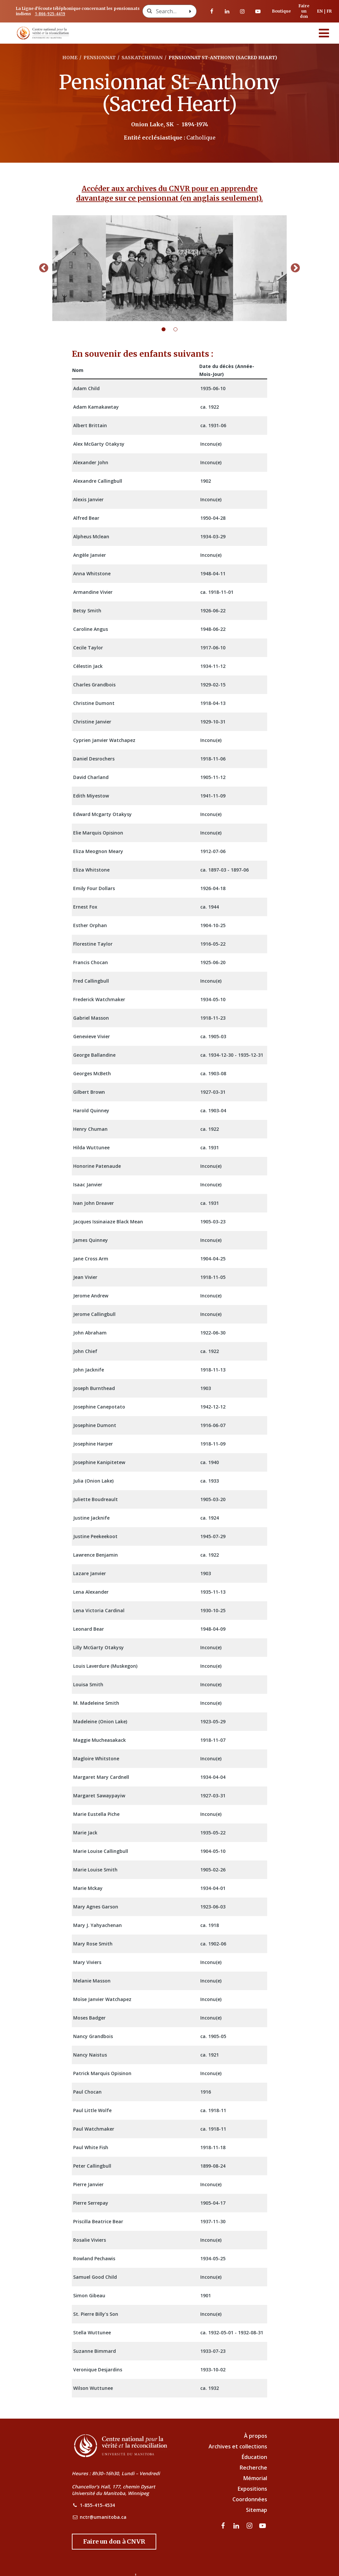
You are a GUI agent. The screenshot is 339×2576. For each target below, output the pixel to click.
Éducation (254, 2457)
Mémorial (255, 2478)
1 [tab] (168, 329)
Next (295, 268)
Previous (43, 268)
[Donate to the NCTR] (114, 2542)
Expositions (252, 2488)
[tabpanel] (169, 268)
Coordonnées (249, 2499)
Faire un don (304, 11)
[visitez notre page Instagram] (242, 11)
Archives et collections (238, 2446)
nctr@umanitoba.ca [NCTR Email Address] (103, 2517)
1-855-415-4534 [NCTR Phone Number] (97, 2505)
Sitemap (256, 2510)
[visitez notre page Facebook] (212, 11)
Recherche (253, 2467)
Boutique (281, 11)
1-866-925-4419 (50, 14)
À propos (255, 2435)
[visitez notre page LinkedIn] (227, 11)
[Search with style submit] (190, 11)
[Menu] (324, 33)
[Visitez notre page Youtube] (258, 11)
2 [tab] (179, 329)
